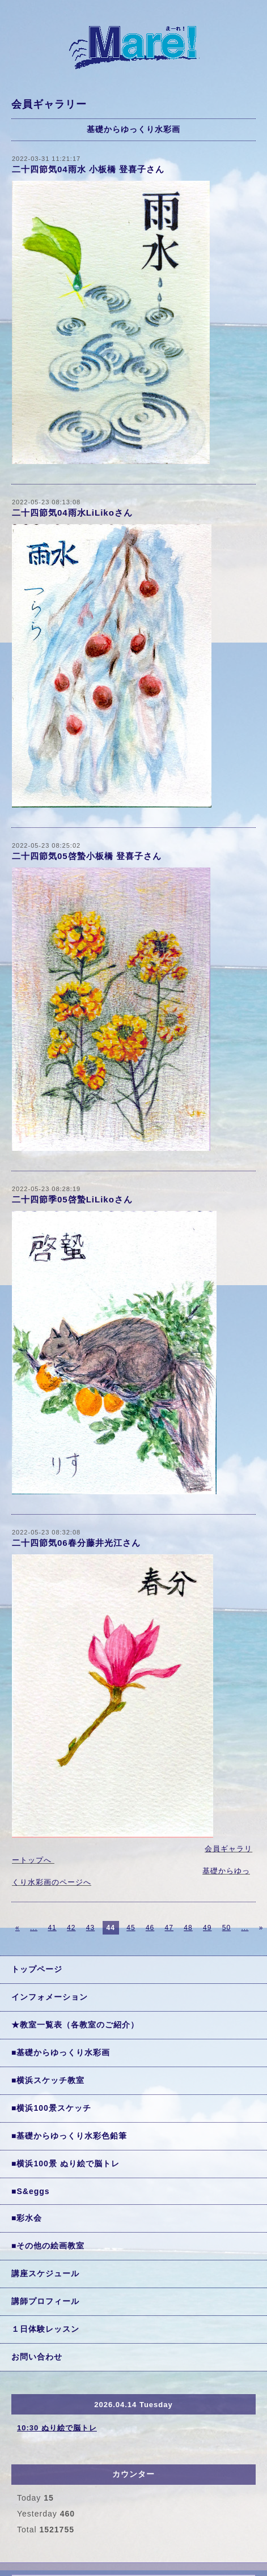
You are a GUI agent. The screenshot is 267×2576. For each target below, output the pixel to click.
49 (207, 1928)
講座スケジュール (45, 2273)
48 (188, 1928)
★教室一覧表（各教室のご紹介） (75, 2024)
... (33, 1928)
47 (169, 1928)
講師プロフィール (45, 2301)
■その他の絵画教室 (47, 2245)
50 (226, 1928)
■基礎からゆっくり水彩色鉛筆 (69, 2135)
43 (90, 1928)
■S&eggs (30, 2191)
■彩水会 (26, 2217)
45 (130, 1928)
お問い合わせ (36, 2356)
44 (111, 1928)
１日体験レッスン (45, 2328)
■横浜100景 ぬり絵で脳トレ (65, 2163)
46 (150, 1928)
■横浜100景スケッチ (51, 2107)
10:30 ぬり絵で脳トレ (57, 2428)
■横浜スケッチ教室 (47, 2080)
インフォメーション (49, 1996)
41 (52, 1928)
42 (71, 1928)
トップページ (36, 1969)
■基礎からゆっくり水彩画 (60, 2052)
